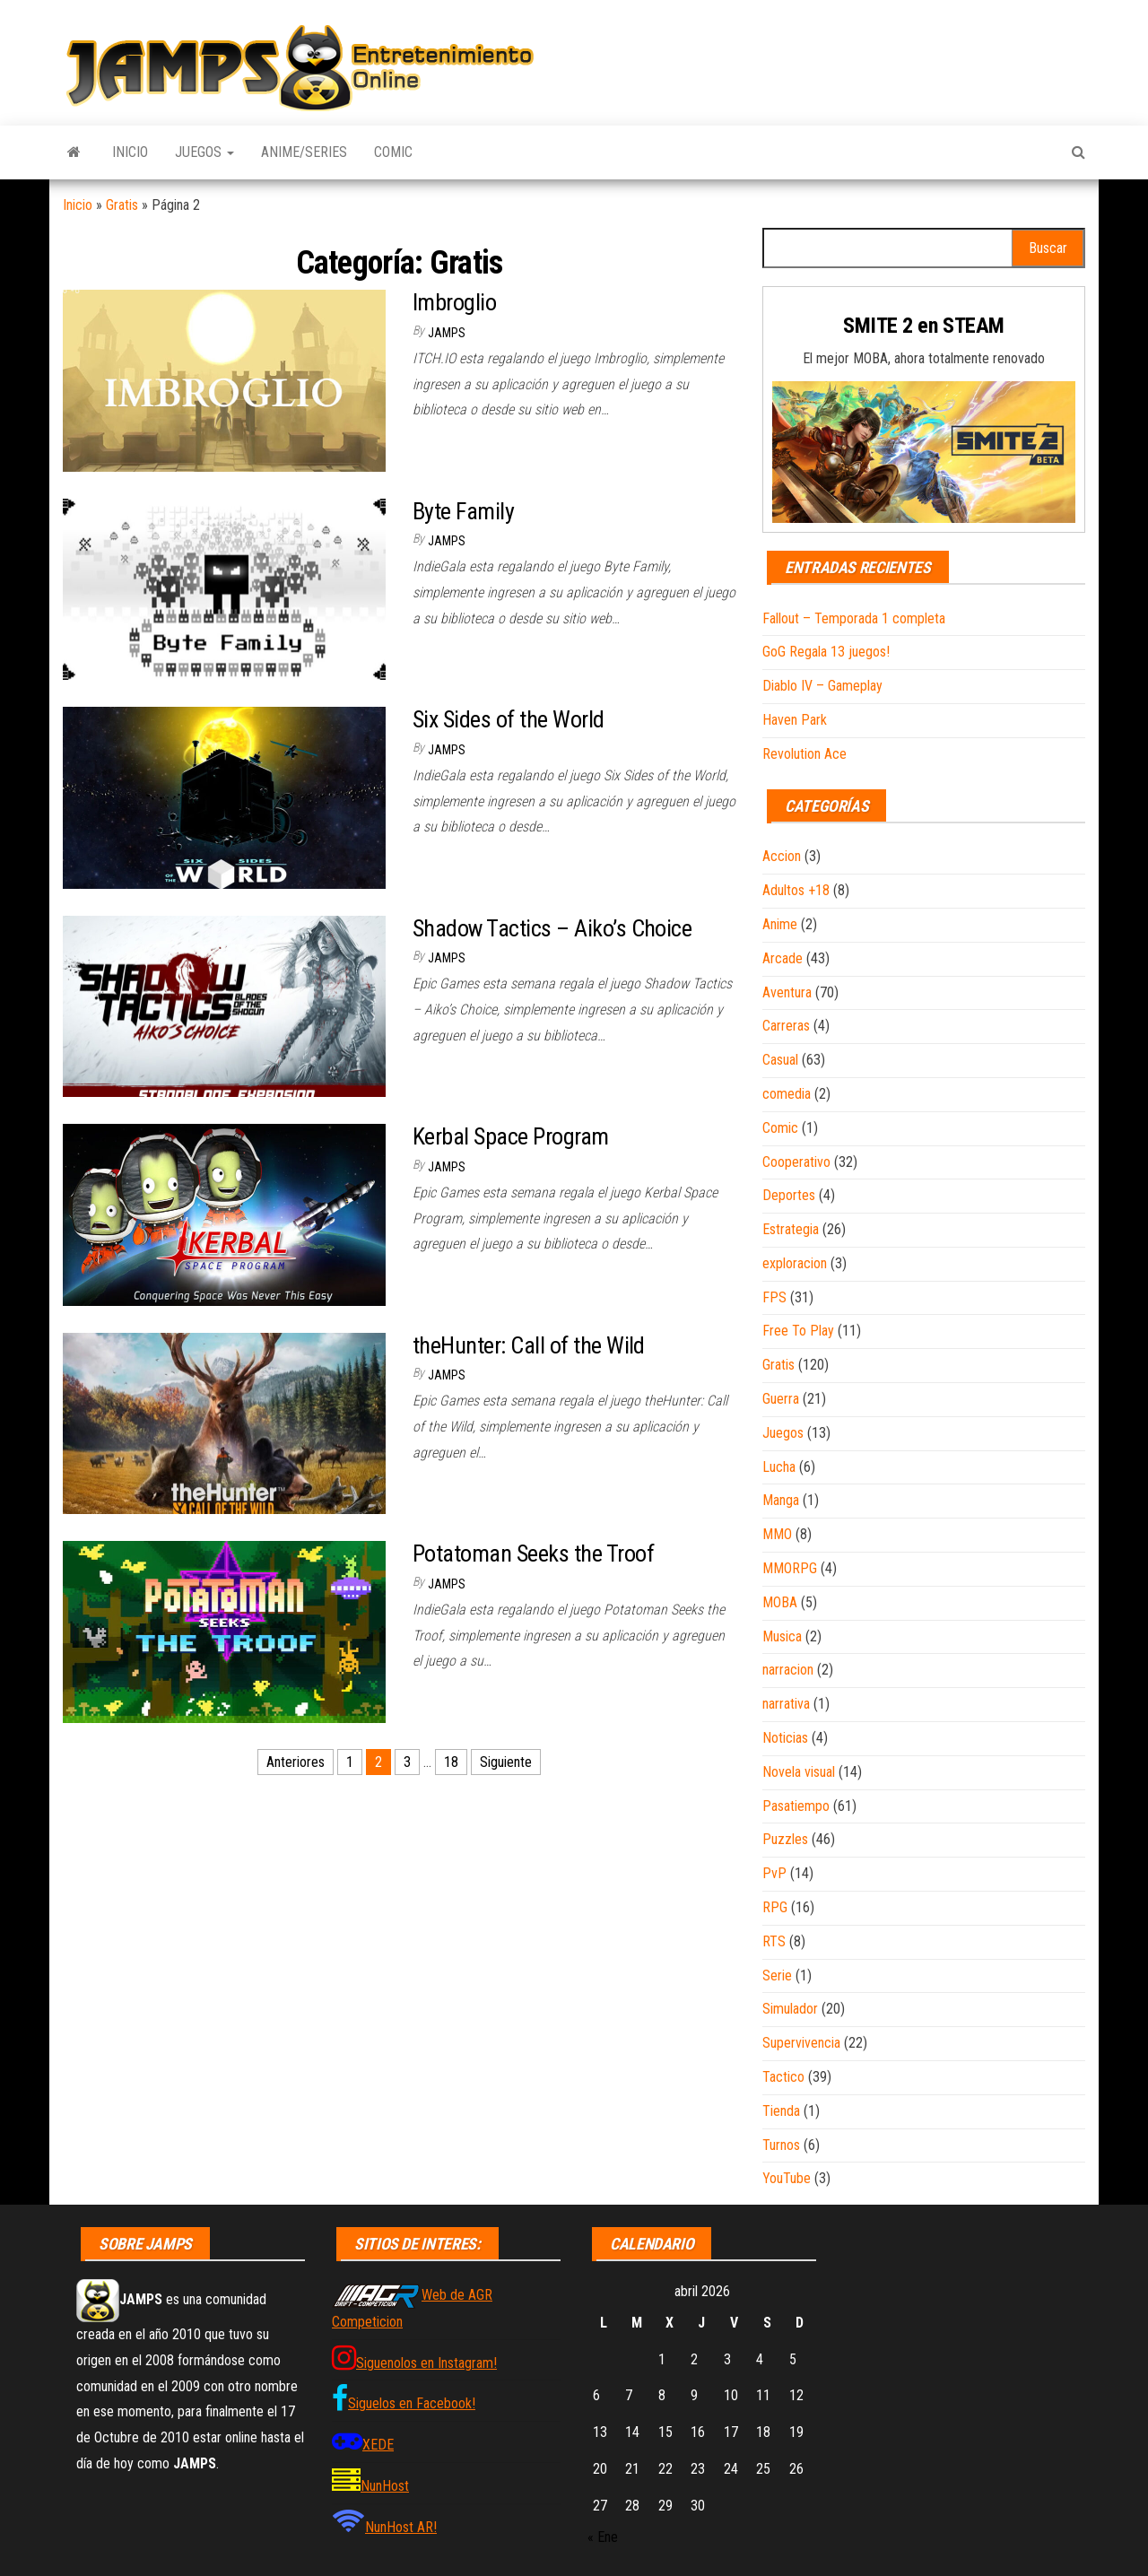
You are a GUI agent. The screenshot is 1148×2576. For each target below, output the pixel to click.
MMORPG (789, 1568)
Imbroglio (454, 302)
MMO (777, 1534)
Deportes (788, 1195)
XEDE (378, 2444)
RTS (774, 1941)
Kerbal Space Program (511, 1136)
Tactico (783, 2076)
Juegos (204, 152)
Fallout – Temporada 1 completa (853, 618)
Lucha (779, 1466)
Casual (780, 1059)
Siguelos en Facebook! (411, 2403)
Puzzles (785, 1839)
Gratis (122, 204)
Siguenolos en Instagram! (426, 2362)
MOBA (779, 1602)
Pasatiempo (796, 1806)
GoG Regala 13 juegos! (826, 651)
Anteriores (295, 1762)
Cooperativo (796, 1162)
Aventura (787, 992)
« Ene (602, 2537)
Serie (777, 1975)
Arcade (782, 958)
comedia (786, 1093)
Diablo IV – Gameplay (822, 685)
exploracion (794, 1263)
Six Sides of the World (508, 719)
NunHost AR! (401, 2527)
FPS (774, 1297)
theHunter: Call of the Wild (529, 1345)
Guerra (780, 1398)
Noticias (785, 1737)
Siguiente (506, 1762)
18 (451, 1762)
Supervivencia (801, 2042)
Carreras (786, 1025)
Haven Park (794, 719)
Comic (393, 152)
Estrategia (790, 1229)
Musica (782, 1636)
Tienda (781, 2110)
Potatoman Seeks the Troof (533, 1553)
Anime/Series (304, 152)
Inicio (130, 152)
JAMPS (446, 333)
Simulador (790, 2008)
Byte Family (463, 511)
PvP (774, 1873)
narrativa (786, 1703)
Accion (781, 856)
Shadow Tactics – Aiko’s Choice (552, 928)
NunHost (385, 2485)
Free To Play (798, 1330)
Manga (780, 1500)
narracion (787, 1669)
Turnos (781, 2145)
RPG (774, 1907)
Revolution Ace (804, 753)
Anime (779, 924)
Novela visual (798, 1771)
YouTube (786, 2178)
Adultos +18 (796, 890)
